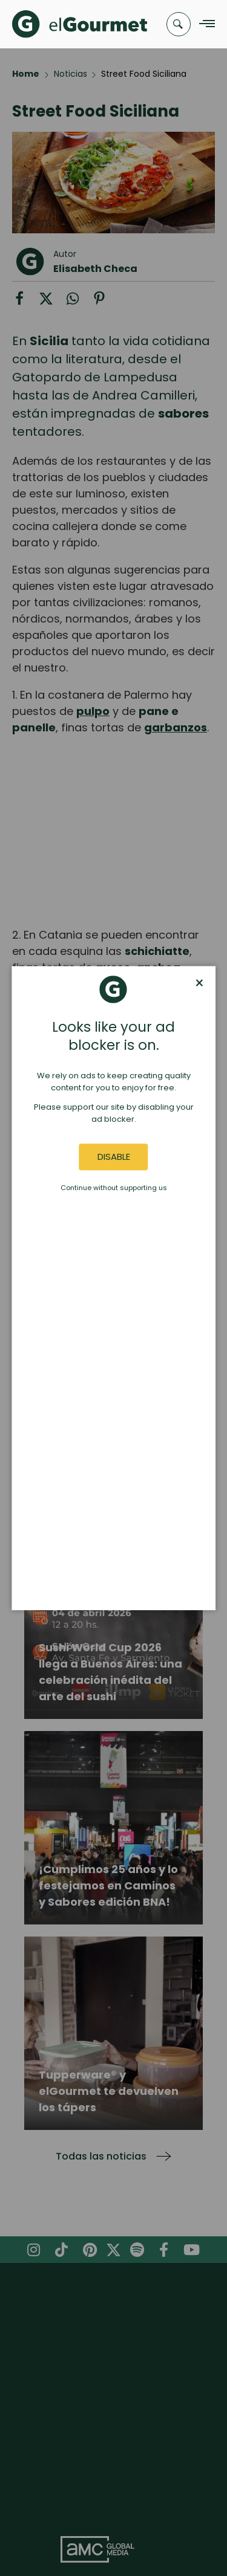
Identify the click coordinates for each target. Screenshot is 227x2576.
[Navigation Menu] (203, 24)
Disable (113, 1156)
